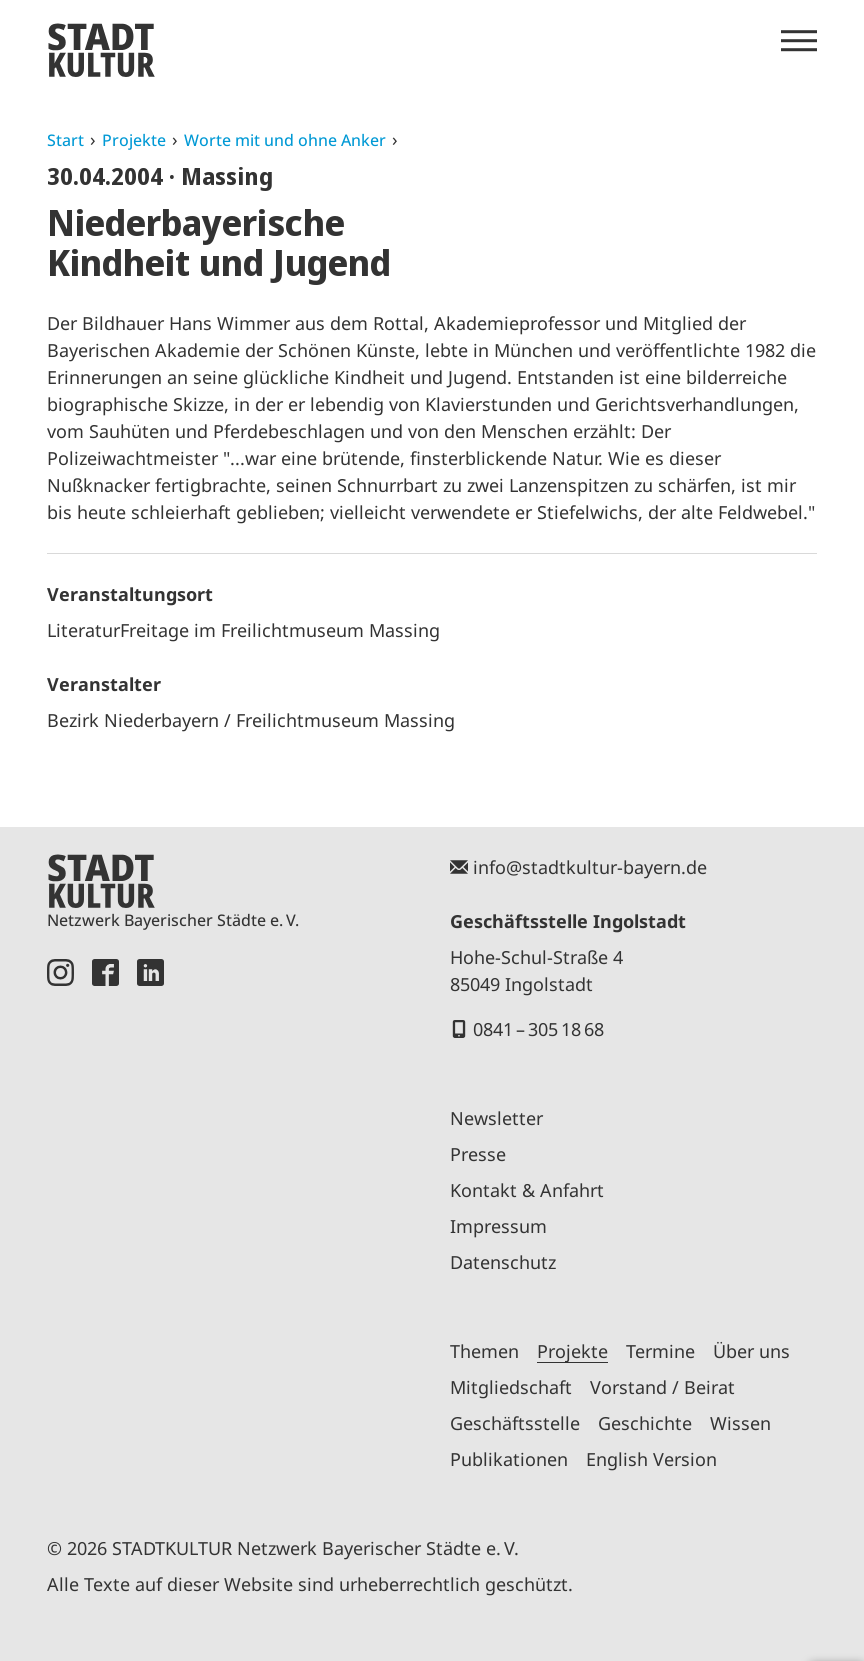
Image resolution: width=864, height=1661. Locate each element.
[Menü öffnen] (799, 41)
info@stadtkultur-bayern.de (590, 867)
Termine (660, 1351)
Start (65, 140)
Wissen (740, 1423)
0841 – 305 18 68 (538, 1029)
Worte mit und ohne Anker (285, 140)
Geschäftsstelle (515, 1423)
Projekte (134, 140)
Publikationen (509, 1459)
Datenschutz (503, 1262)
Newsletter (496, 1118)
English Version (651, 1459)
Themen (484, 1351)
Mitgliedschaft (511, 1387)
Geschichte (645, 1423)
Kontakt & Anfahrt (527, 1190)
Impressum (498, 1226)
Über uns (751, 1351)
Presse (478, 1154)
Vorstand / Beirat (662, 1387)
